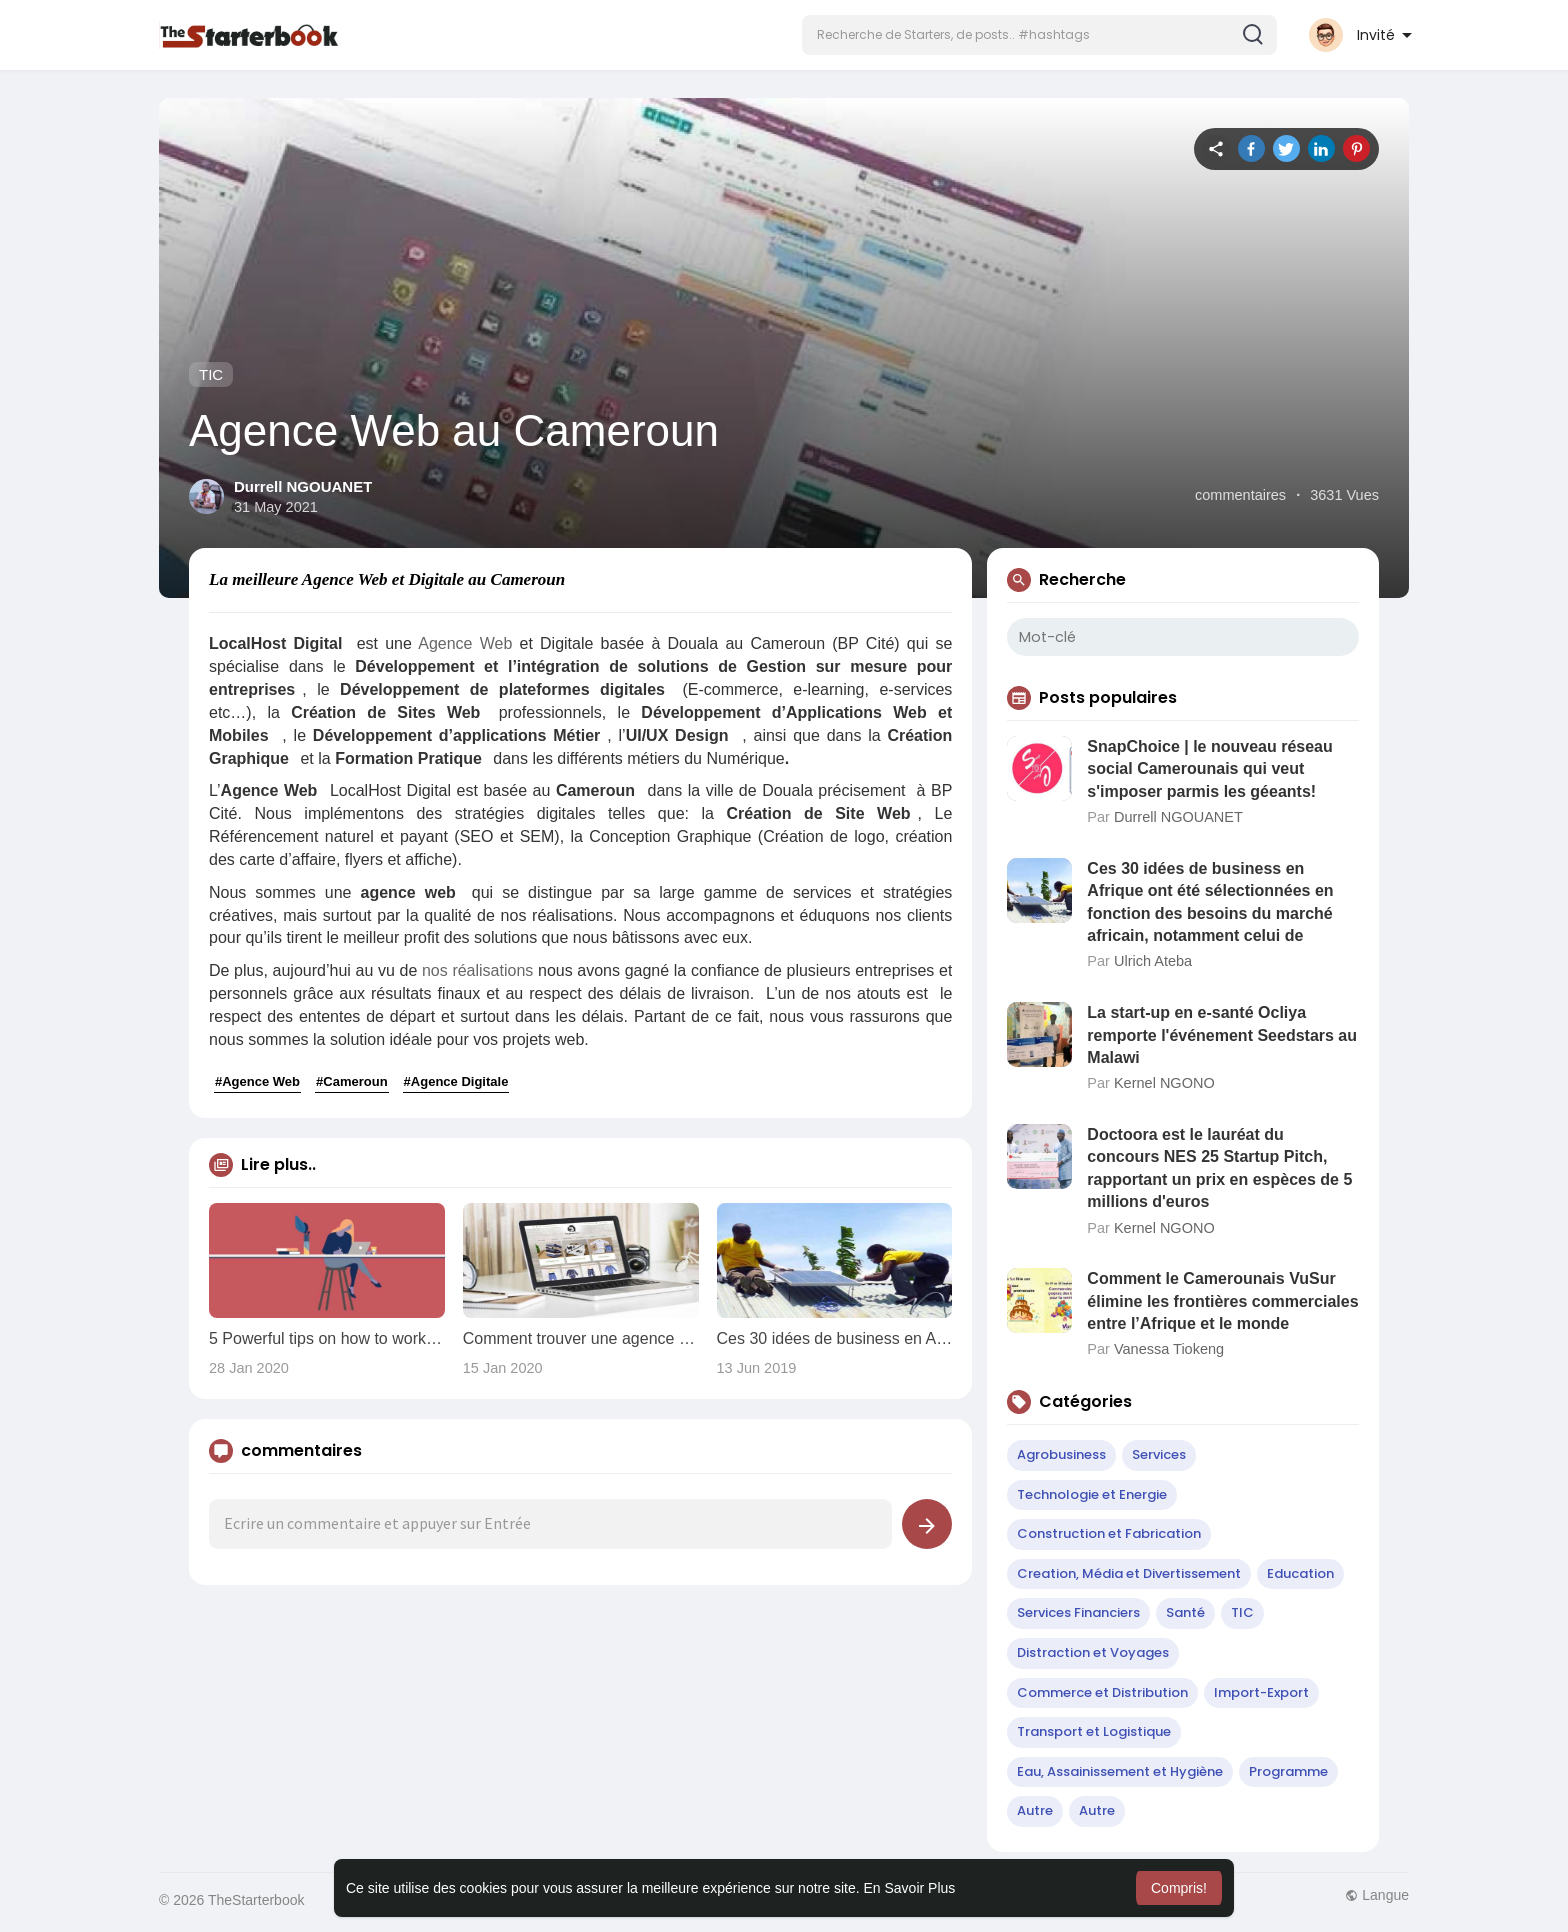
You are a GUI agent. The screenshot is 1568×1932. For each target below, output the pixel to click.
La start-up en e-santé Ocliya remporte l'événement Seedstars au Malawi (1222, 1035)
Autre (1035, 1810)
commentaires (1240, 495)
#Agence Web (257, 1081)
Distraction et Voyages (1093, 1652)
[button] (1039, 35)
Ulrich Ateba (1153, 961)
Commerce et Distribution (1102, 1692)
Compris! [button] (1179, 1888)
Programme (1288, 1771)
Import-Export (1261, 1692)
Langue (1377, 1895)
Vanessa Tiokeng (1169, 1349)
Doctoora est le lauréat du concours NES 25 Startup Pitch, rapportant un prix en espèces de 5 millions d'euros (1219, 1168)
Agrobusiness (1061, 1454)
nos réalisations (477, 970)
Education (1300, 1573)
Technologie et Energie (1092, 1494)
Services (1159, 1454)
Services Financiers (1078, 1612)
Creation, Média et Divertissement (1129, 1573)
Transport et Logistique (1094, 1731)
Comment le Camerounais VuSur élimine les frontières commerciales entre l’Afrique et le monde (1222, 1301)
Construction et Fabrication (1109, 1533)
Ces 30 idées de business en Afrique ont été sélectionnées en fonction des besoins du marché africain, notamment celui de (1210, 902)
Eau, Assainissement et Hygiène (1120, 1771)
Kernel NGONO (1164, 1083)
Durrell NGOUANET (303, 486)
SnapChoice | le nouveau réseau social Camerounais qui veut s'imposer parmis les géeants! (1209, 769)
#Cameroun (352, 1081)
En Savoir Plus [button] (909, 1888)
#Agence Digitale (456, 1081)
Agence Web (465, 643)
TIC (211, 374)
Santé (1185, 1612)
